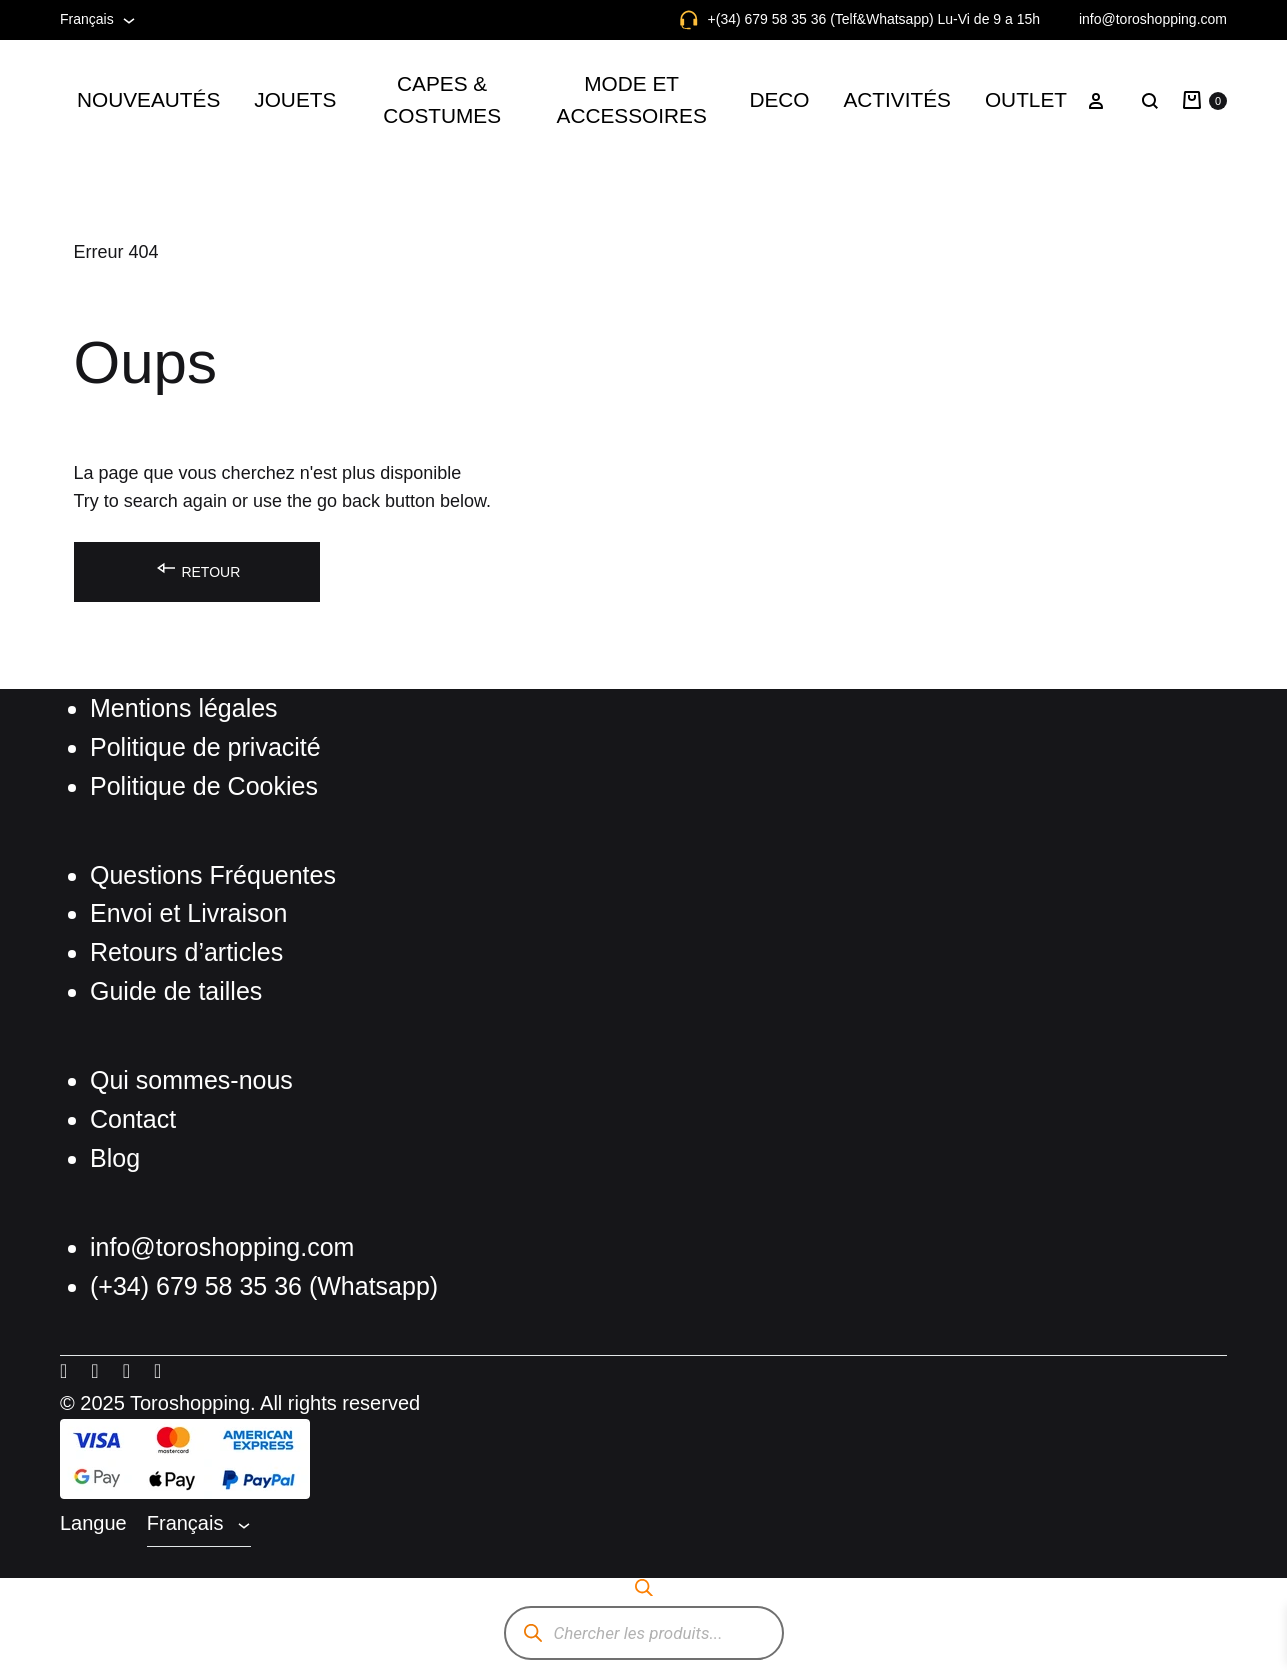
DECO (779, 99)
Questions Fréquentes (213, 875)
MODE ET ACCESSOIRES (632, 99)
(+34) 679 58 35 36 (199, 1286)
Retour (197, 568)
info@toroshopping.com (1153, 19)
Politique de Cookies (204, 786)
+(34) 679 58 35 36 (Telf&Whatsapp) (821, 19)
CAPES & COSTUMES (442, 99)
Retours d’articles (186, 952)
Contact (133, 1119)
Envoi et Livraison (188, 913)
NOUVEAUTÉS (148, 99)
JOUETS (295, 99)
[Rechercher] (533, 1633)
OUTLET (1026, 99)
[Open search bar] (644, 1587)
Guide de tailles (176, 991)
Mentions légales (184, 708)
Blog (115, 1158)
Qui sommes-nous (191, 1080)
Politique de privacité (205, 747)
